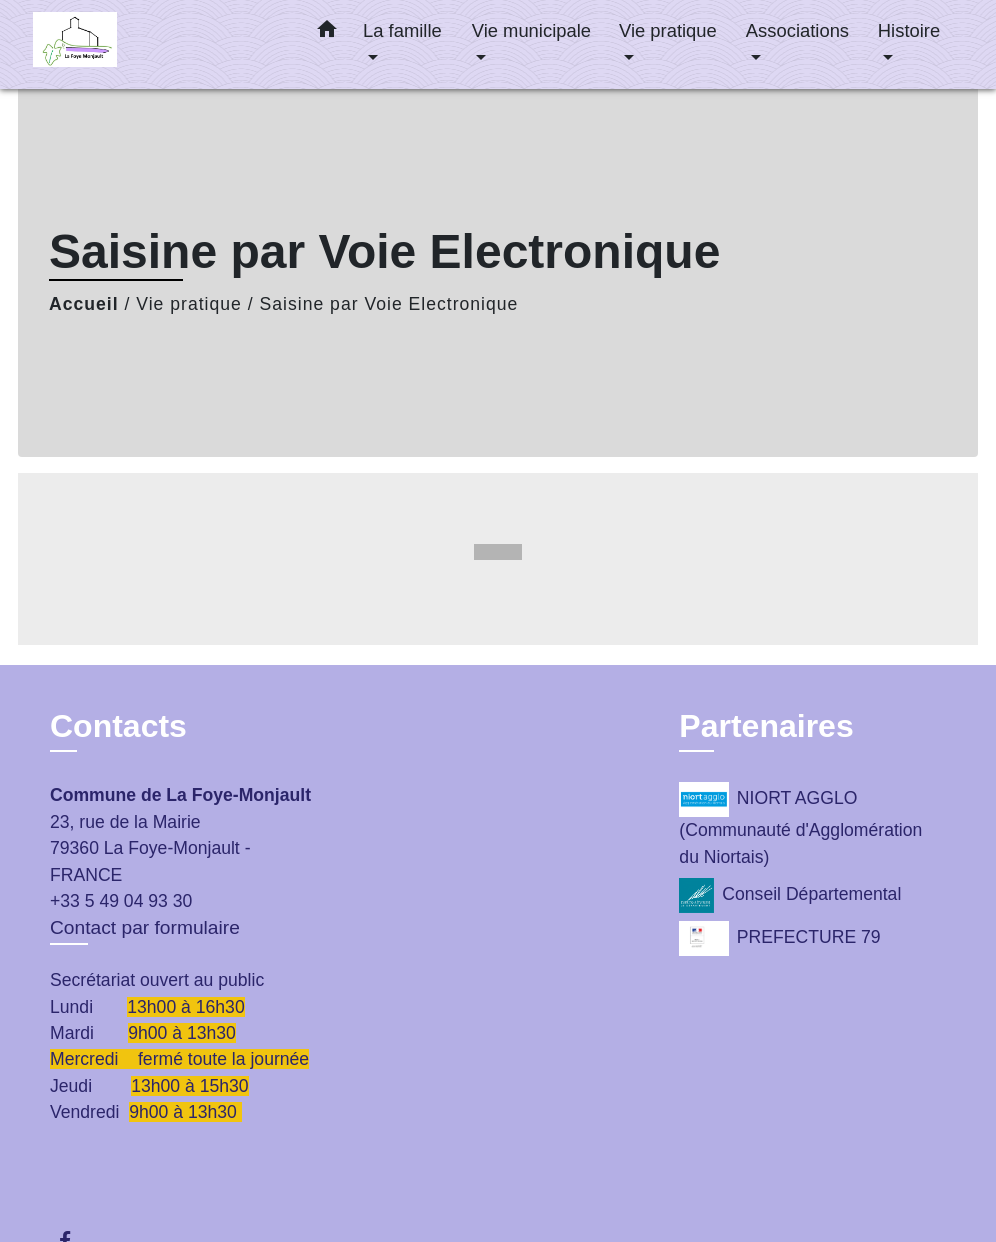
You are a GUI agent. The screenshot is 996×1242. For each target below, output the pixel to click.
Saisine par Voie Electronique (389, 304)
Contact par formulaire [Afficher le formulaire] (145, 927)
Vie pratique (189, 304)
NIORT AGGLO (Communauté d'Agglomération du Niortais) (800, 824)
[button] (327, 33)
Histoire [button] (909, 30)
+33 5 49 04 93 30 (121, 901)
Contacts (118, 726)
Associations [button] (797, 30)
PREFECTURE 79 (779, 938)
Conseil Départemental (790, 895)
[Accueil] (158, 44)
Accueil (84, 304)
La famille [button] (402, 30)
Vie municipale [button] (531, 30)
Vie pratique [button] (668, 30)
